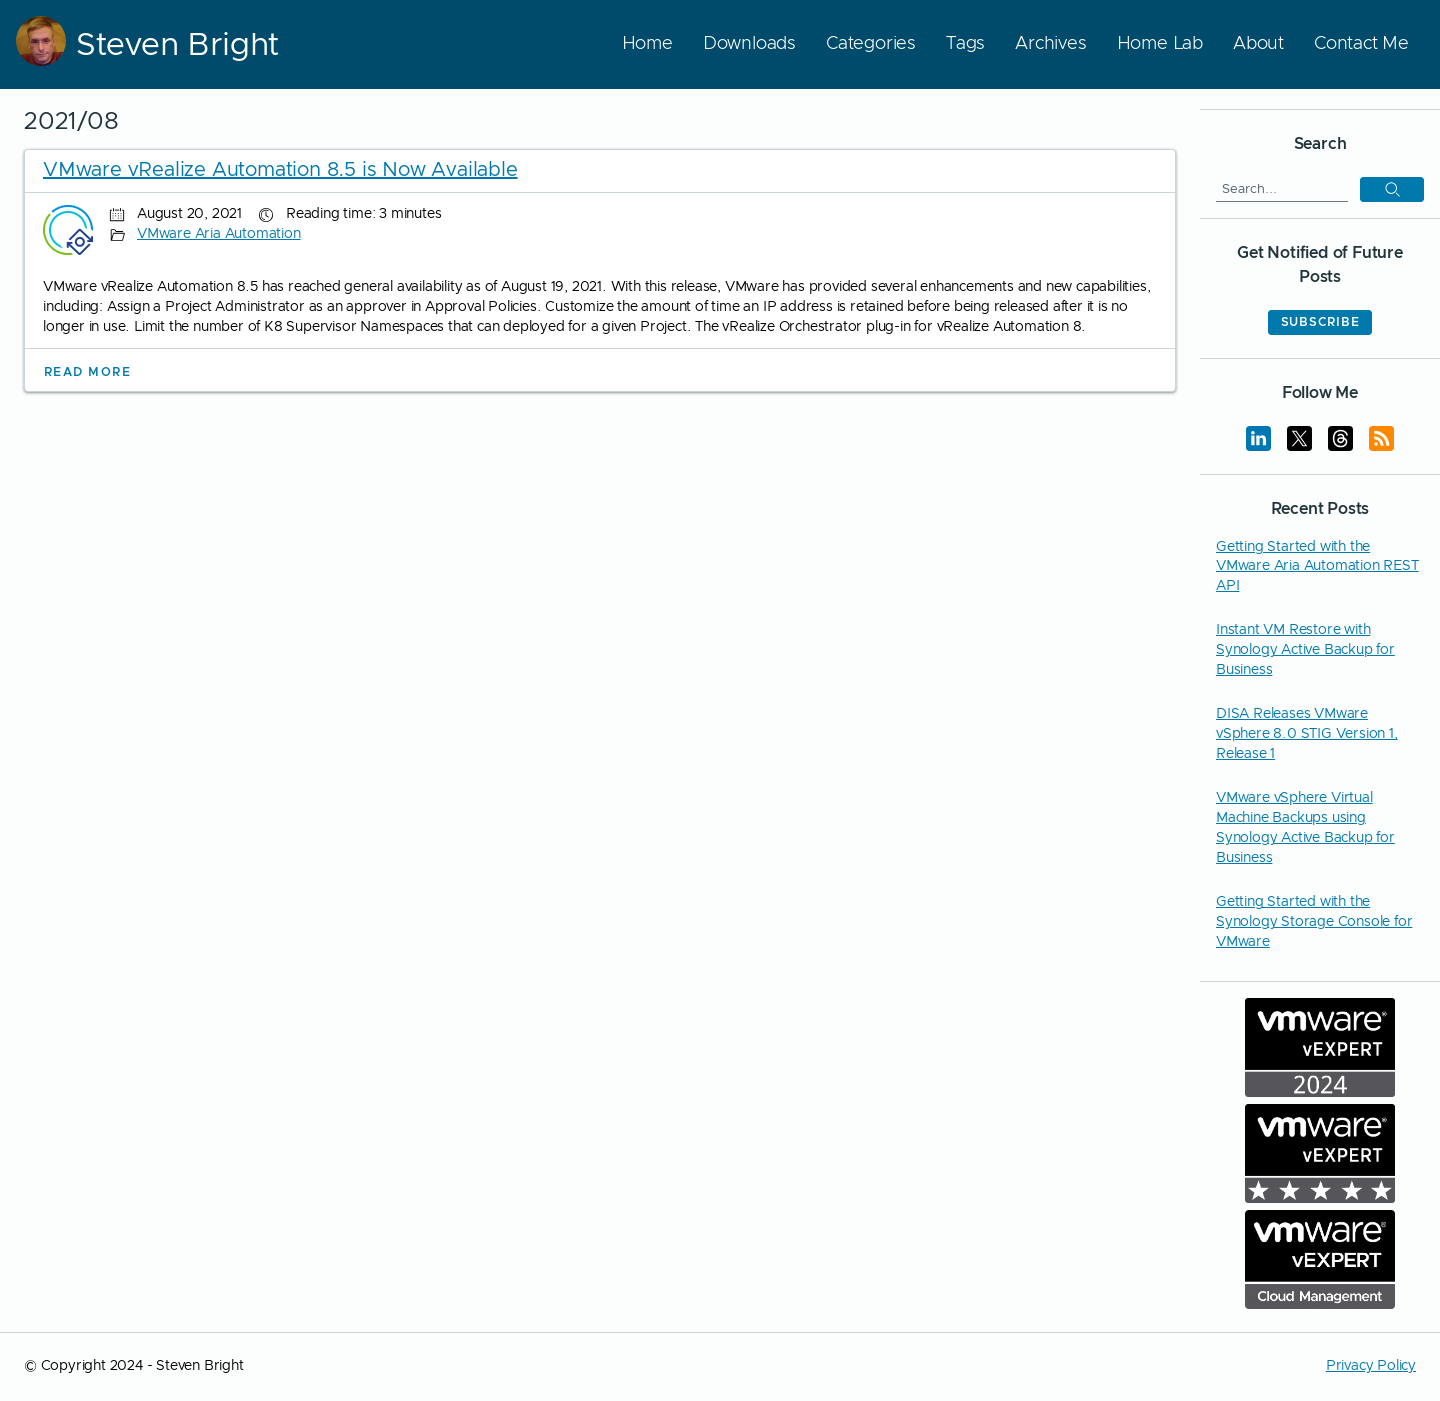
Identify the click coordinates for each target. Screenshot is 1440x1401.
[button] (1392, 189)
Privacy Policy (1371, 1366)
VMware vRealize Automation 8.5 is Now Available (280, 170)
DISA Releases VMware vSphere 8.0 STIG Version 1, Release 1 (1307, 734)
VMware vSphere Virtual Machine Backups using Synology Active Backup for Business (1305, 828)
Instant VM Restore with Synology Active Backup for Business (1305, 650)
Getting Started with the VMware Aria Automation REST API (1317, 567)
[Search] (1282, 189)
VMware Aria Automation (219, 234)
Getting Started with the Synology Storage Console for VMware (1314, 922)
